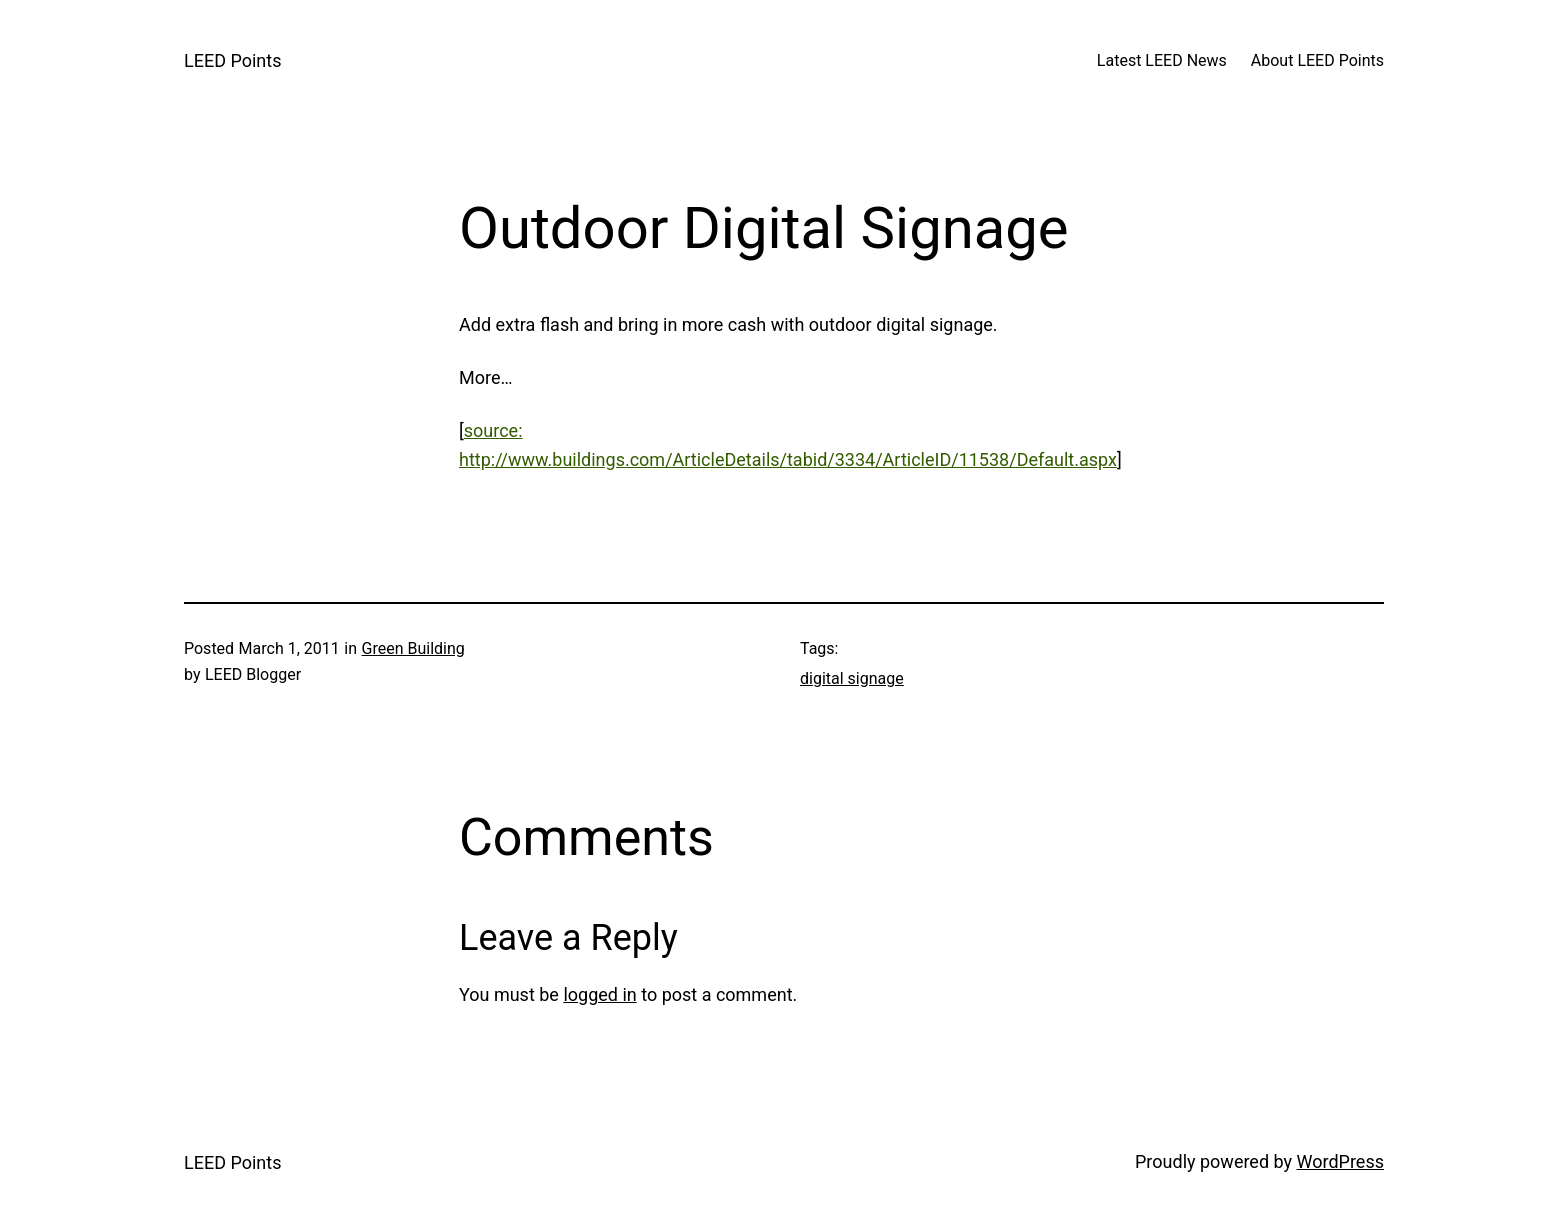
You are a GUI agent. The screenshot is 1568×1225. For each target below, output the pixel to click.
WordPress (1340, 1161)
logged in (599, 994)
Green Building (413, 648)
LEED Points (232, 60)
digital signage (852, 678)
